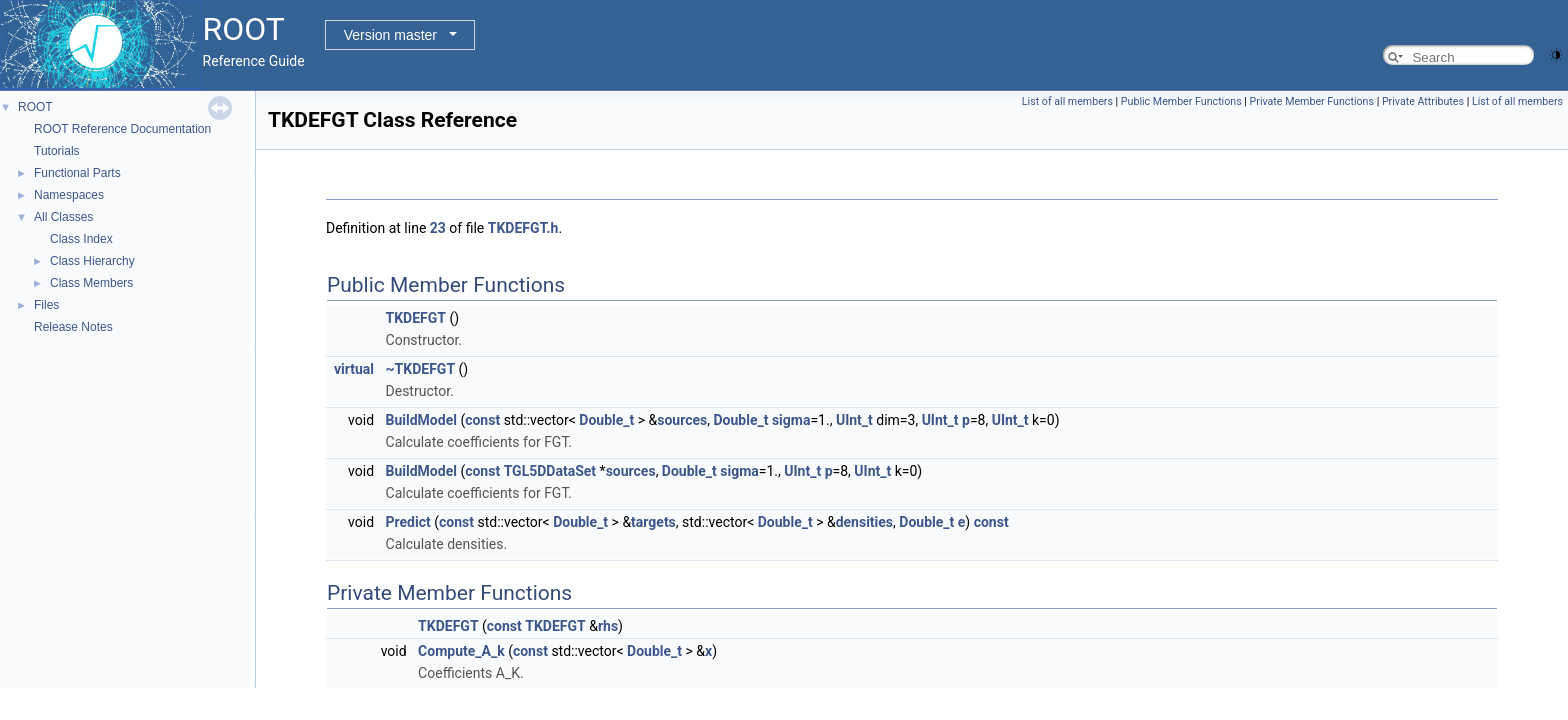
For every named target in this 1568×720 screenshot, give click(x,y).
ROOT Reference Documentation (122, 129)
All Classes (63, 217)
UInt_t (854, 420)
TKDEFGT (416, 318)
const (482, 420)
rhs (608, 626)
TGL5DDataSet (550, 471)
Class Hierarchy (92, 261)
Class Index (81, 239)
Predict (408, 522)
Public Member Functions (1181, 101)
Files (46, 305)
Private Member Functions (1312, 101)
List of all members (1067, 101)
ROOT (35, 107)
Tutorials (57, 151)
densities (864, 522)
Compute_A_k (461, 651)
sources (682, 420)
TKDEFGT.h (523, 228)
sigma (791, 420)
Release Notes (73, 327)
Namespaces (69, 195)
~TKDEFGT (421, 369)
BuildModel (421, 420)
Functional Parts (77, 173)
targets (653, 522)
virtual (354, 369)
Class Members (91, 283)
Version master (390, 35)
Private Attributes (1423, 101)
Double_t (606, 420)
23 (438, 228)
